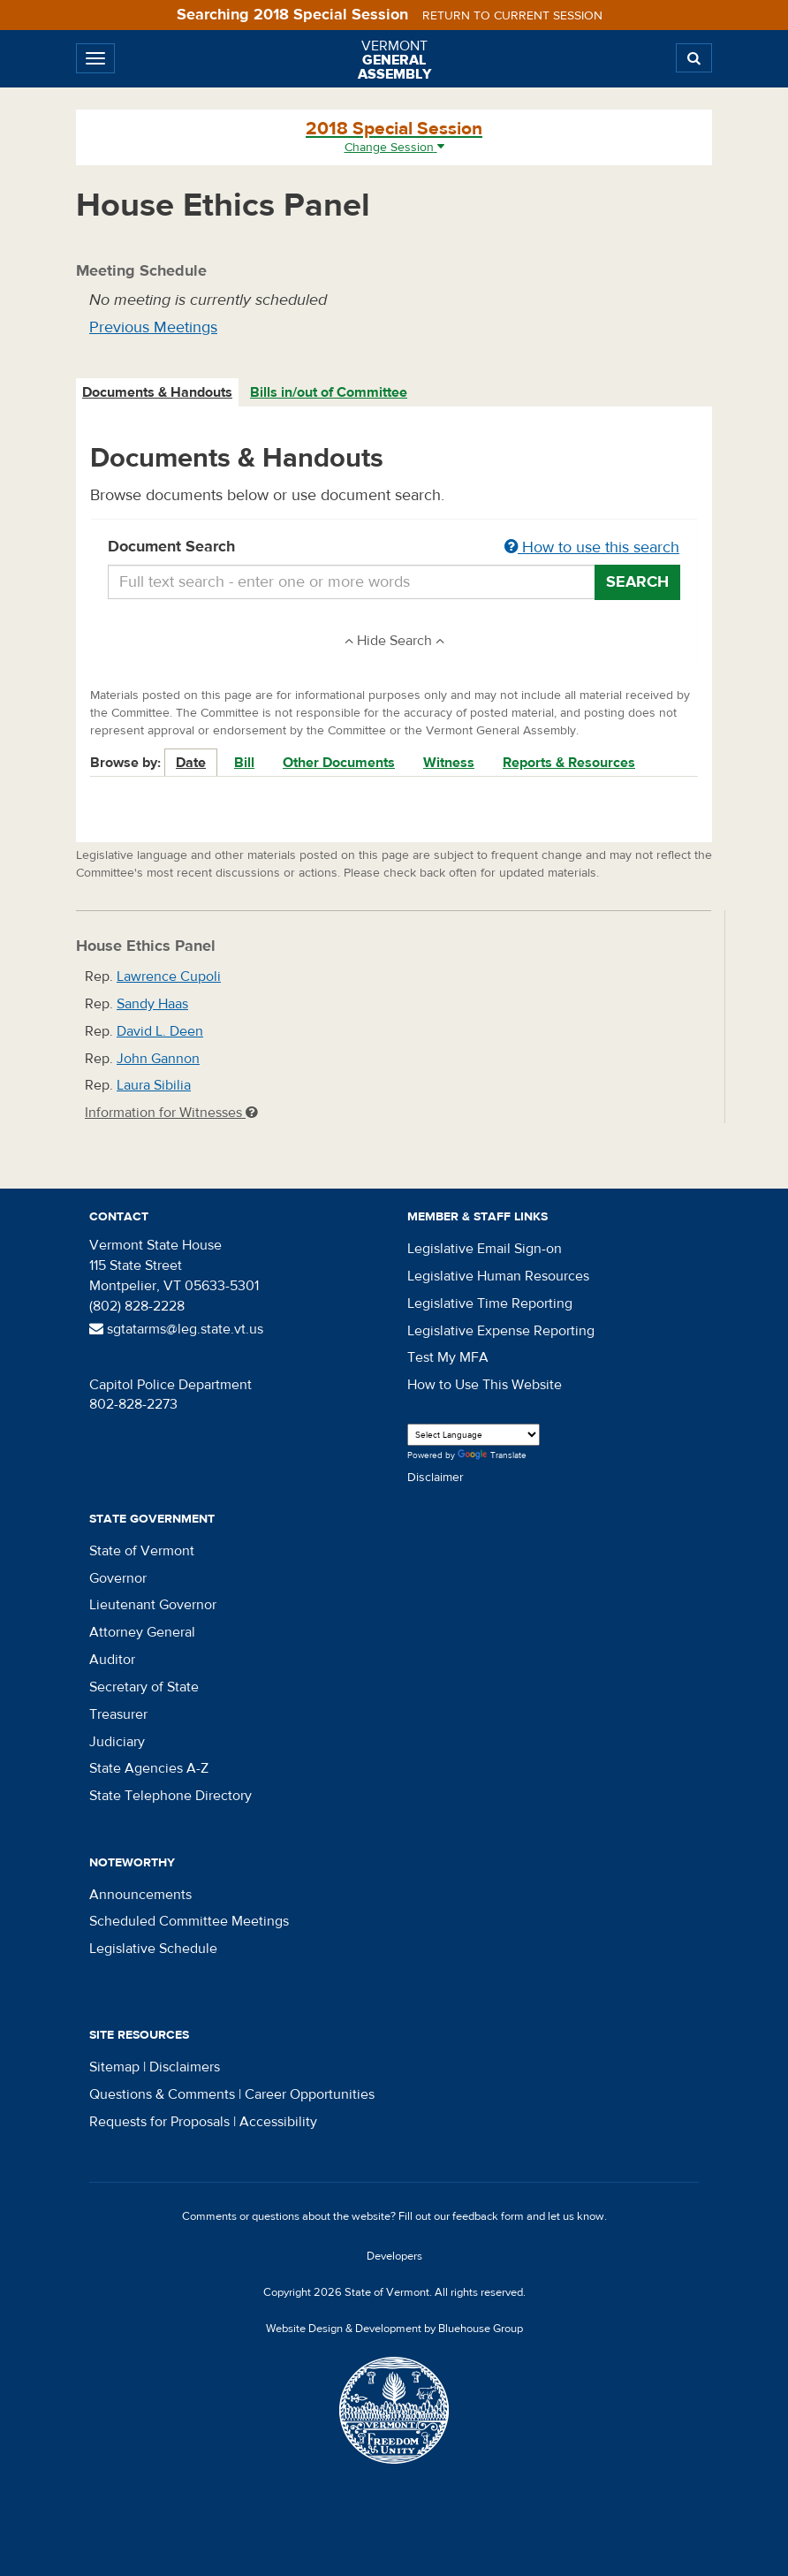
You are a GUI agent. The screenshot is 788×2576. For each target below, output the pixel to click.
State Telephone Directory (170, 1796)
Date (191, 762)
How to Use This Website (484, 1385)
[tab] (158, 392)
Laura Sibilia (154, 1085)
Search (637, 582)
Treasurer (118, 1714)
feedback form (488, 2216)
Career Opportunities (310, 2094)
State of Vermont (141, 1551)
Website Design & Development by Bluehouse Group (394, 2328)
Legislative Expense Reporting (501, 1331)
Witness (448, 762)
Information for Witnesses (171, 1112)
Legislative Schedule (153, 1948)
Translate (492, 1456)
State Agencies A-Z (148, 1768)
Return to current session (512, 16)
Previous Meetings (153, 327)
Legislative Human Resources (498, 1276)
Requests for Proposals (159, 2122)
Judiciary (117, 1742)
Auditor (112, 1659)
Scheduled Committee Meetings (189, 1921)
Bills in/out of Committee (328, 392)
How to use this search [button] (591, 547)
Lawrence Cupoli (169, 976)
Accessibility (278, 2122)
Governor (118, 1578)
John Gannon (158, 1059)
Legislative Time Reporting (489, 1303)
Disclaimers (184, 2067)
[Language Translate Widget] (473, 1435)
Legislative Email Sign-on (484, 1249)
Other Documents (339, 762)
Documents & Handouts (157, 392)
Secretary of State (144, 1687)
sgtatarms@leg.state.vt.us (176, 1329)
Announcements (140, 1895)
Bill (244, 762)
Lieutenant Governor (152, 1605)
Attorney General (142, 1632)
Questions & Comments (162, 2094)
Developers (394, 2256)
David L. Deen (160, 1031)
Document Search (394, 548)
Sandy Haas (152, 1004)
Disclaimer (435, 1478)
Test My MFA (448, 1357)
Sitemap (114, 2067)
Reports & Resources (569, 762)
